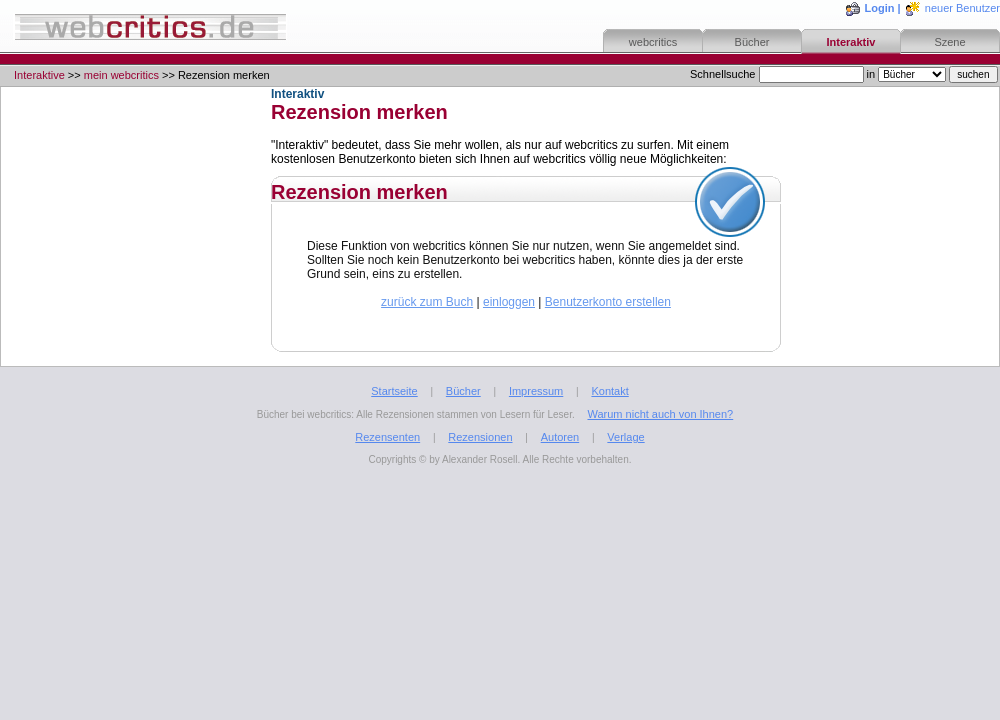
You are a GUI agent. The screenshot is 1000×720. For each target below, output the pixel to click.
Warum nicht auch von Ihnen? (660, 414)
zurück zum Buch (427, 302)
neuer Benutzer (962, 8)
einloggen (509, 302)
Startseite (394, 391)
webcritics (653, 42)
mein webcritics (121, 75)
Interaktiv (851, 42)
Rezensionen (480, 437)
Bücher (752, 42)
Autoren (560, 437)
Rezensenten (387, 437)
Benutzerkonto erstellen (608, 302)
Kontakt (609, 391)
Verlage (625, 437)
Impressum (536, 391)
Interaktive (39, 75)
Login (880, 8)
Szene (949, 42)
